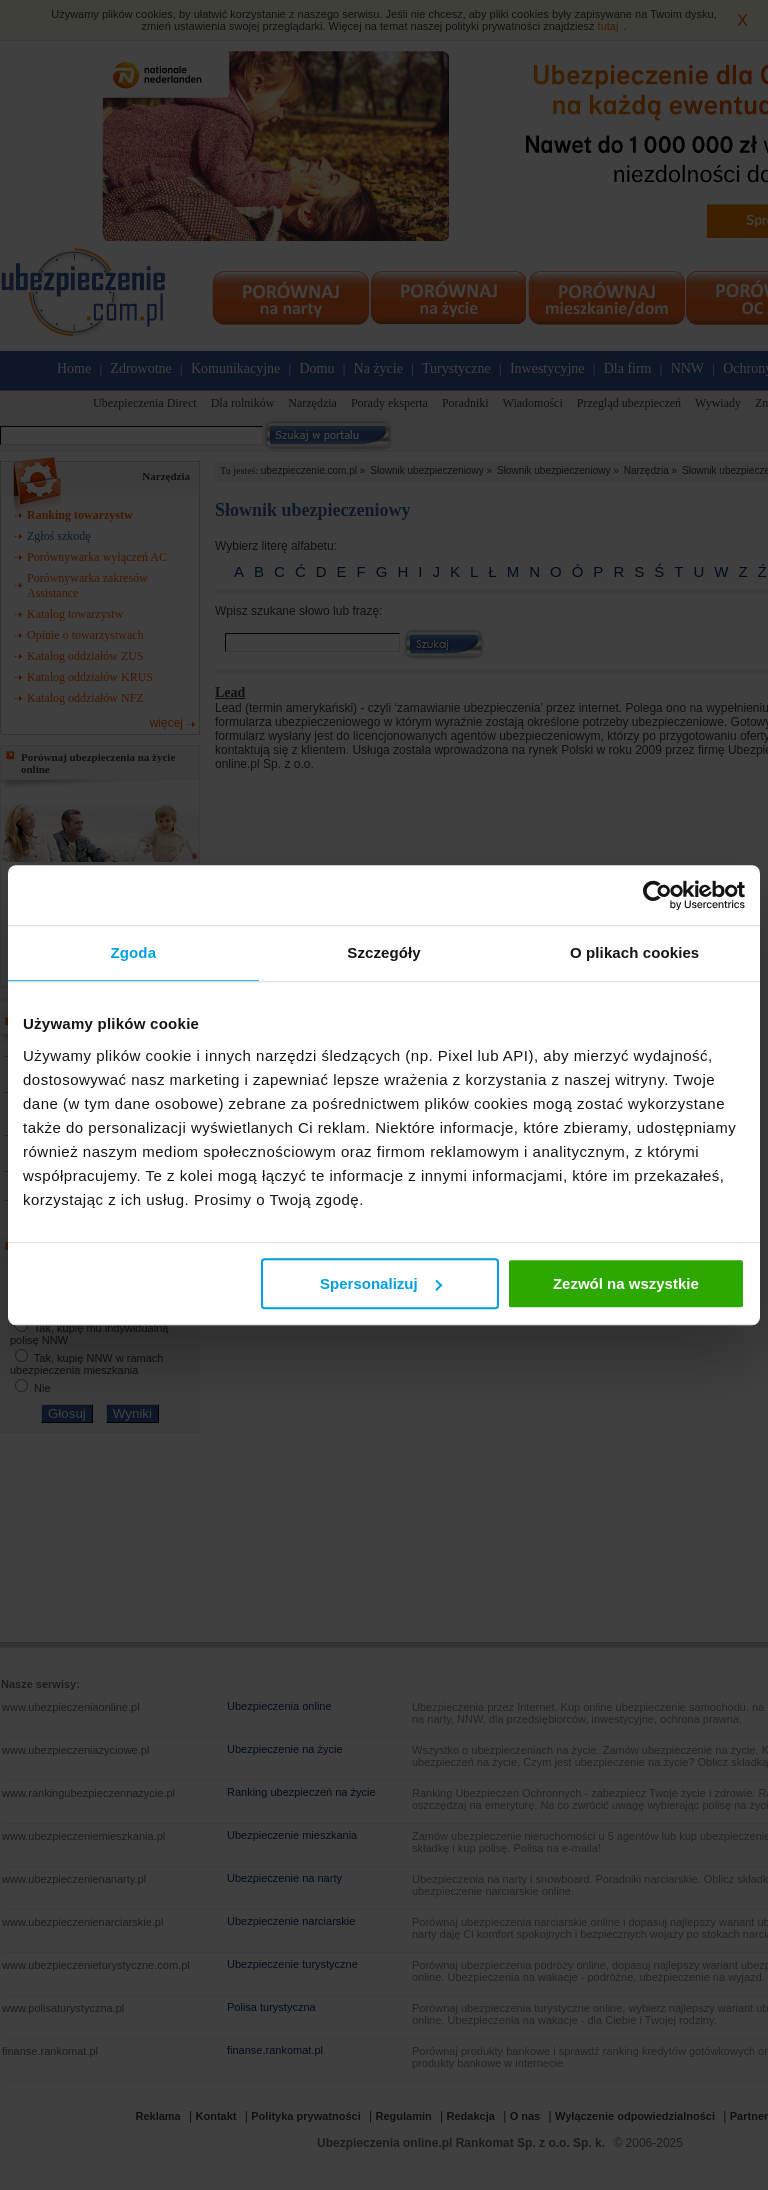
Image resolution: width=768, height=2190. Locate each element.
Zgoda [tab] (134, 952)
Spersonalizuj (381, 1283)
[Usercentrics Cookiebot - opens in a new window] (657, 895)
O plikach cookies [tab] (634, 952)
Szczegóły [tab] (383, 952)
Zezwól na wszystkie (626, 1283)
